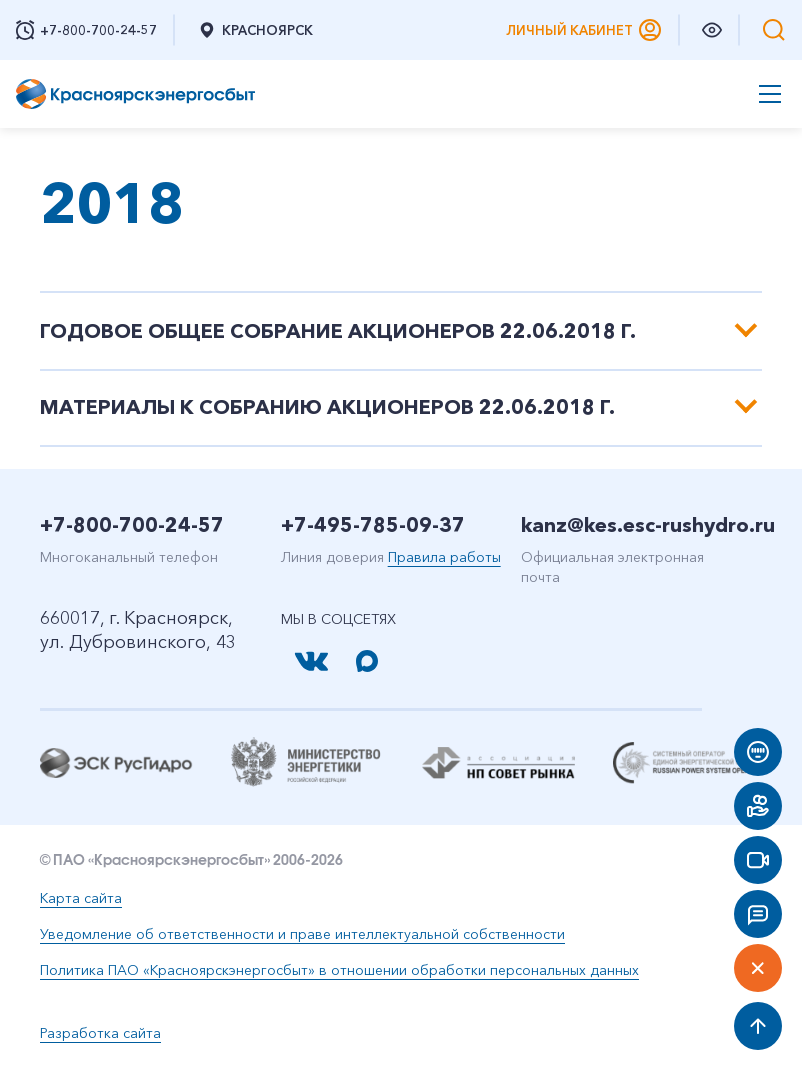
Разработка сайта (100, 1033)
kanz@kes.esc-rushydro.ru (648, 525)
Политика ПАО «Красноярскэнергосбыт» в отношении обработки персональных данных (339, 970)
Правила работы (444, 557)
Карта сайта (81, 898)
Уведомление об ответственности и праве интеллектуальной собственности (302, 934)
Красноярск (255, 30)
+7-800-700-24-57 (132, 525)
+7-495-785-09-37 (373, 525)
